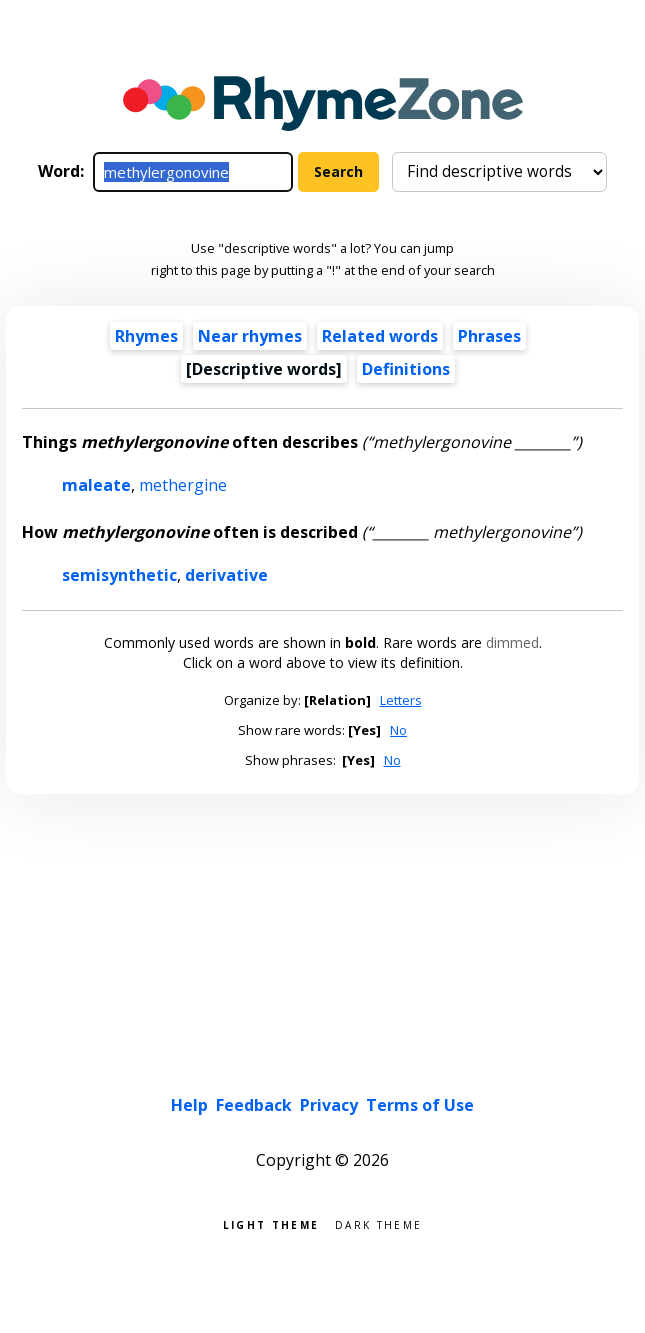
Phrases (489, 336)
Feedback (254, 1105)
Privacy (329, 1105)
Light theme (271, 1223)
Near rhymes (250, 336)
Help (189, 1105)
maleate (96, 485)
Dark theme (378, 1223)
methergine (183, 485)
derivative (226, 575)
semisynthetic (119, 575)
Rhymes (146, 336)
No (398, 730)
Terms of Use (420, 1105)
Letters (401, 700)
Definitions (406, 369)
